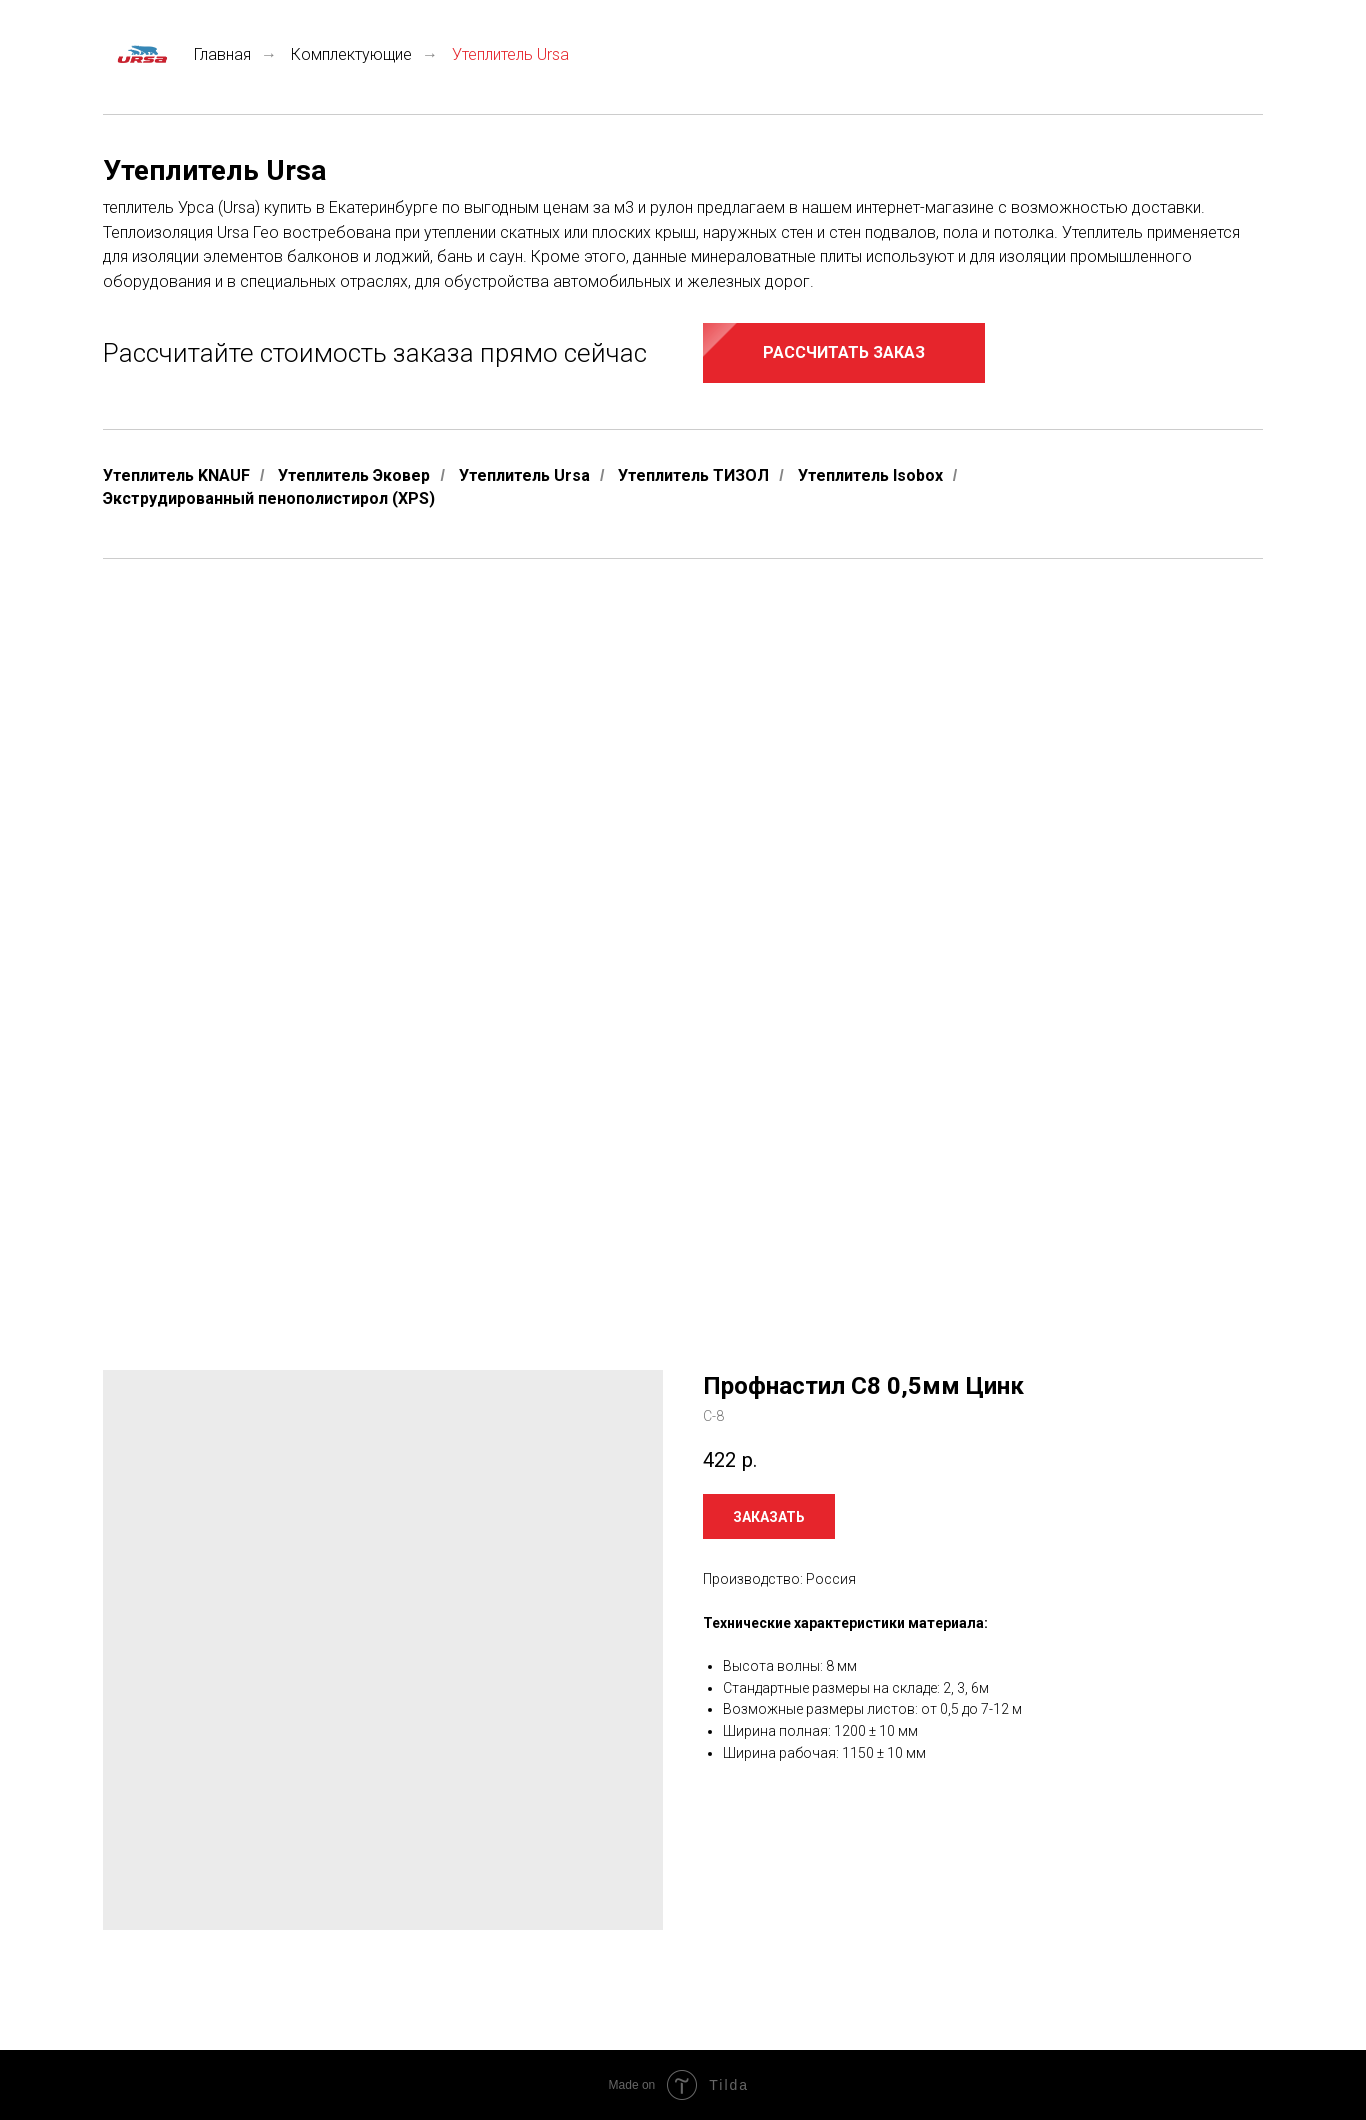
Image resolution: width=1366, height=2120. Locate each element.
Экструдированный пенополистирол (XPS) (269, 498)
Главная (177, 54)
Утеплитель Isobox (870, 475)
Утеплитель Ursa (524, 475)
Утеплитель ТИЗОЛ (693, 475)
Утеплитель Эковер (354, 475)
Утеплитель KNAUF (176, 475)
